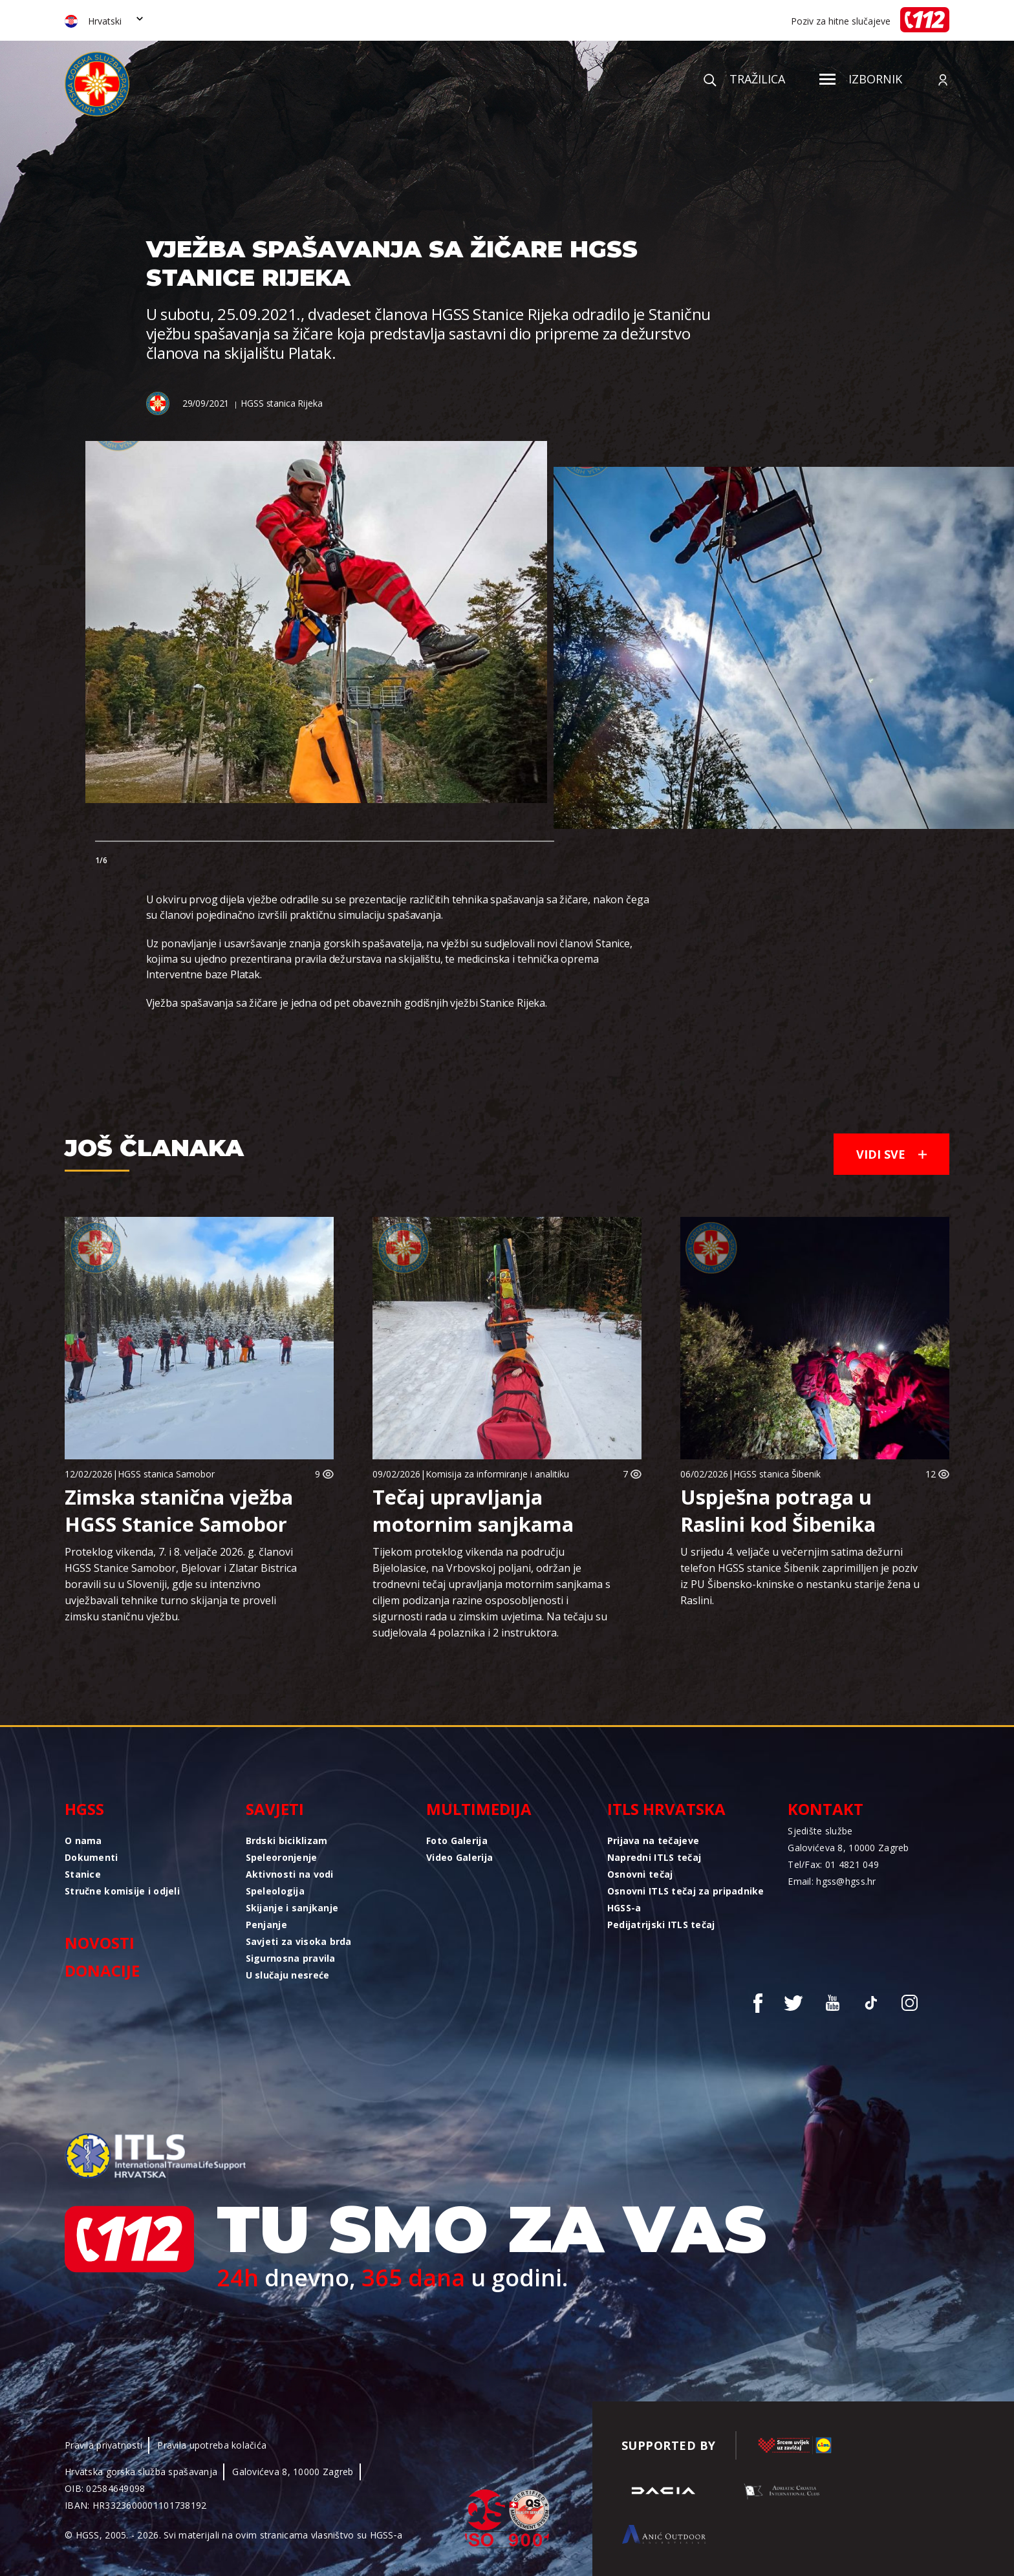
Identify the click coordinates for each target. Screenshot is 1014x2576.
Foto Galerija (457, 1840)
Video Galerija (459, 1857)
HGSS (84, 1808)
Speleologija (275, 1891)
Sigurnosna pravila (291, 1958)
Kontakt (825, 1808)
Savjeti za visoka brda (299, 1941)
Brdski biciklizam (287, 1840)
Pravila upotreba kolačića (211, 2445)
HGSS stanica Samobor (166, 1474)
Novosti (100, 1942)
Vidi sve (891, 1154)
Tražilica (744, 79)
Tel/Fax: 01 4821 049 (833, 1864)
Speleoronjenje (282, 1857)
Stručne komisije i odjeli (122, 1891)
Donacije (102, 1970)
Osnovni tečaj (640, 1874)
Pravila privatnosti (103, 2445)
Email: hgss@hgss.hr (832, 1881)
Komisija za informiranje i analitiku (497, 1474)
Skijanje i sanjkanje (292, 1908)
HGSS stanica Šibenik (777, 1474)
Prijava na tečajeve (653, 1840)
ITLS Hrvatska (666, 1808)
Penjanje (266, 1924)
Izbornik (860, 79)
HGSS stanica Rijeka (281, 403)
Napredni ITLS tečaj (654, 1857)
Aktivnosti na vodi (290, 1874)
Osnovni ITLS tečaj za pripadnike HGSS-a (685, 1899)
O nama (83, 1840)
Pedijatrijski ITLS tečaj (661, 1924)
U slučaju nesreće (288, 1975)
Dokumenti (91, 1857)
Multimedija (479, 1808)
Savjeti (275, 1808)
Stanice (83, 1874)
